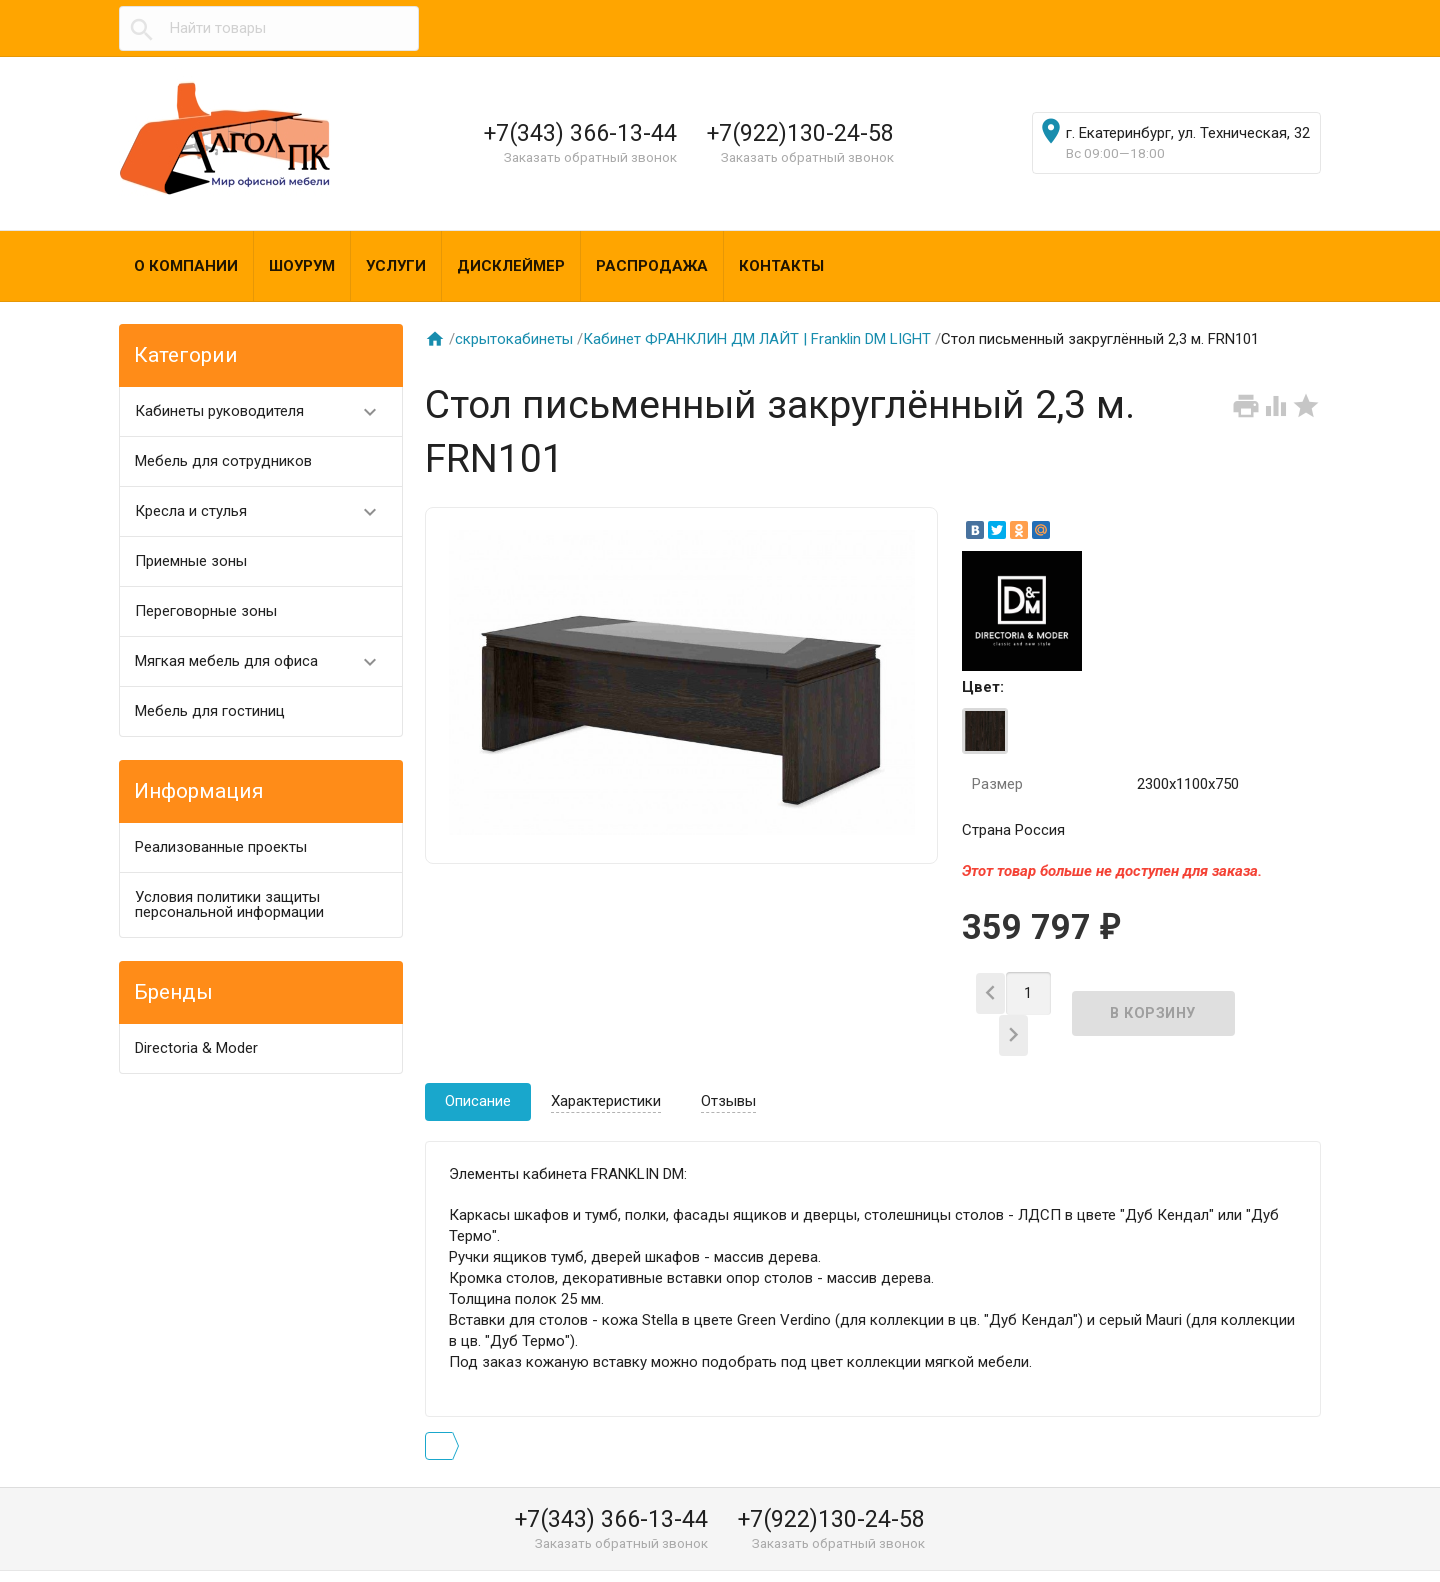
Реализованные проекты (221, 847)
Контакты (781, 266)
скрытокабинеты (514, 339)
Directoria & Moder (196, 1048)
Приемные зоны (191, 561)
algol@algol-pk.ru (946, 1560)
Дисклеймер (511, 266)
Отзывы (728, 1067)
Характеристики (606, 1067)
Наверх (1356, 1545)
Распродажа (652, 266)
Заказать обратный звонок (590, 157)
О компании (186, 266)
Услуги (396, 266)
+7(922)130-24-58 (800, 133)
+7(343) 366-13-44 (580, 133)
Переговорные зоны (206, 611)
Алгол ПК (168, 1560)
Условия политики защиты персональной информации (229, 904)
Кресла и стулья (264, 511)
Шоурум (302, 266)
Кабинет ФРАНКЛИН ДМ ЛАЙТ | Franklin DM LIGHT (757, 339)
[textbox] (269, 28)
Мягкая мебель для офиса (264, 661)
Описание (478, 1067)
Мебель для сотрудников (223, 461)
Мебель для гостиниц (210, 711)
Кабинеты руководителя (264, 411)
